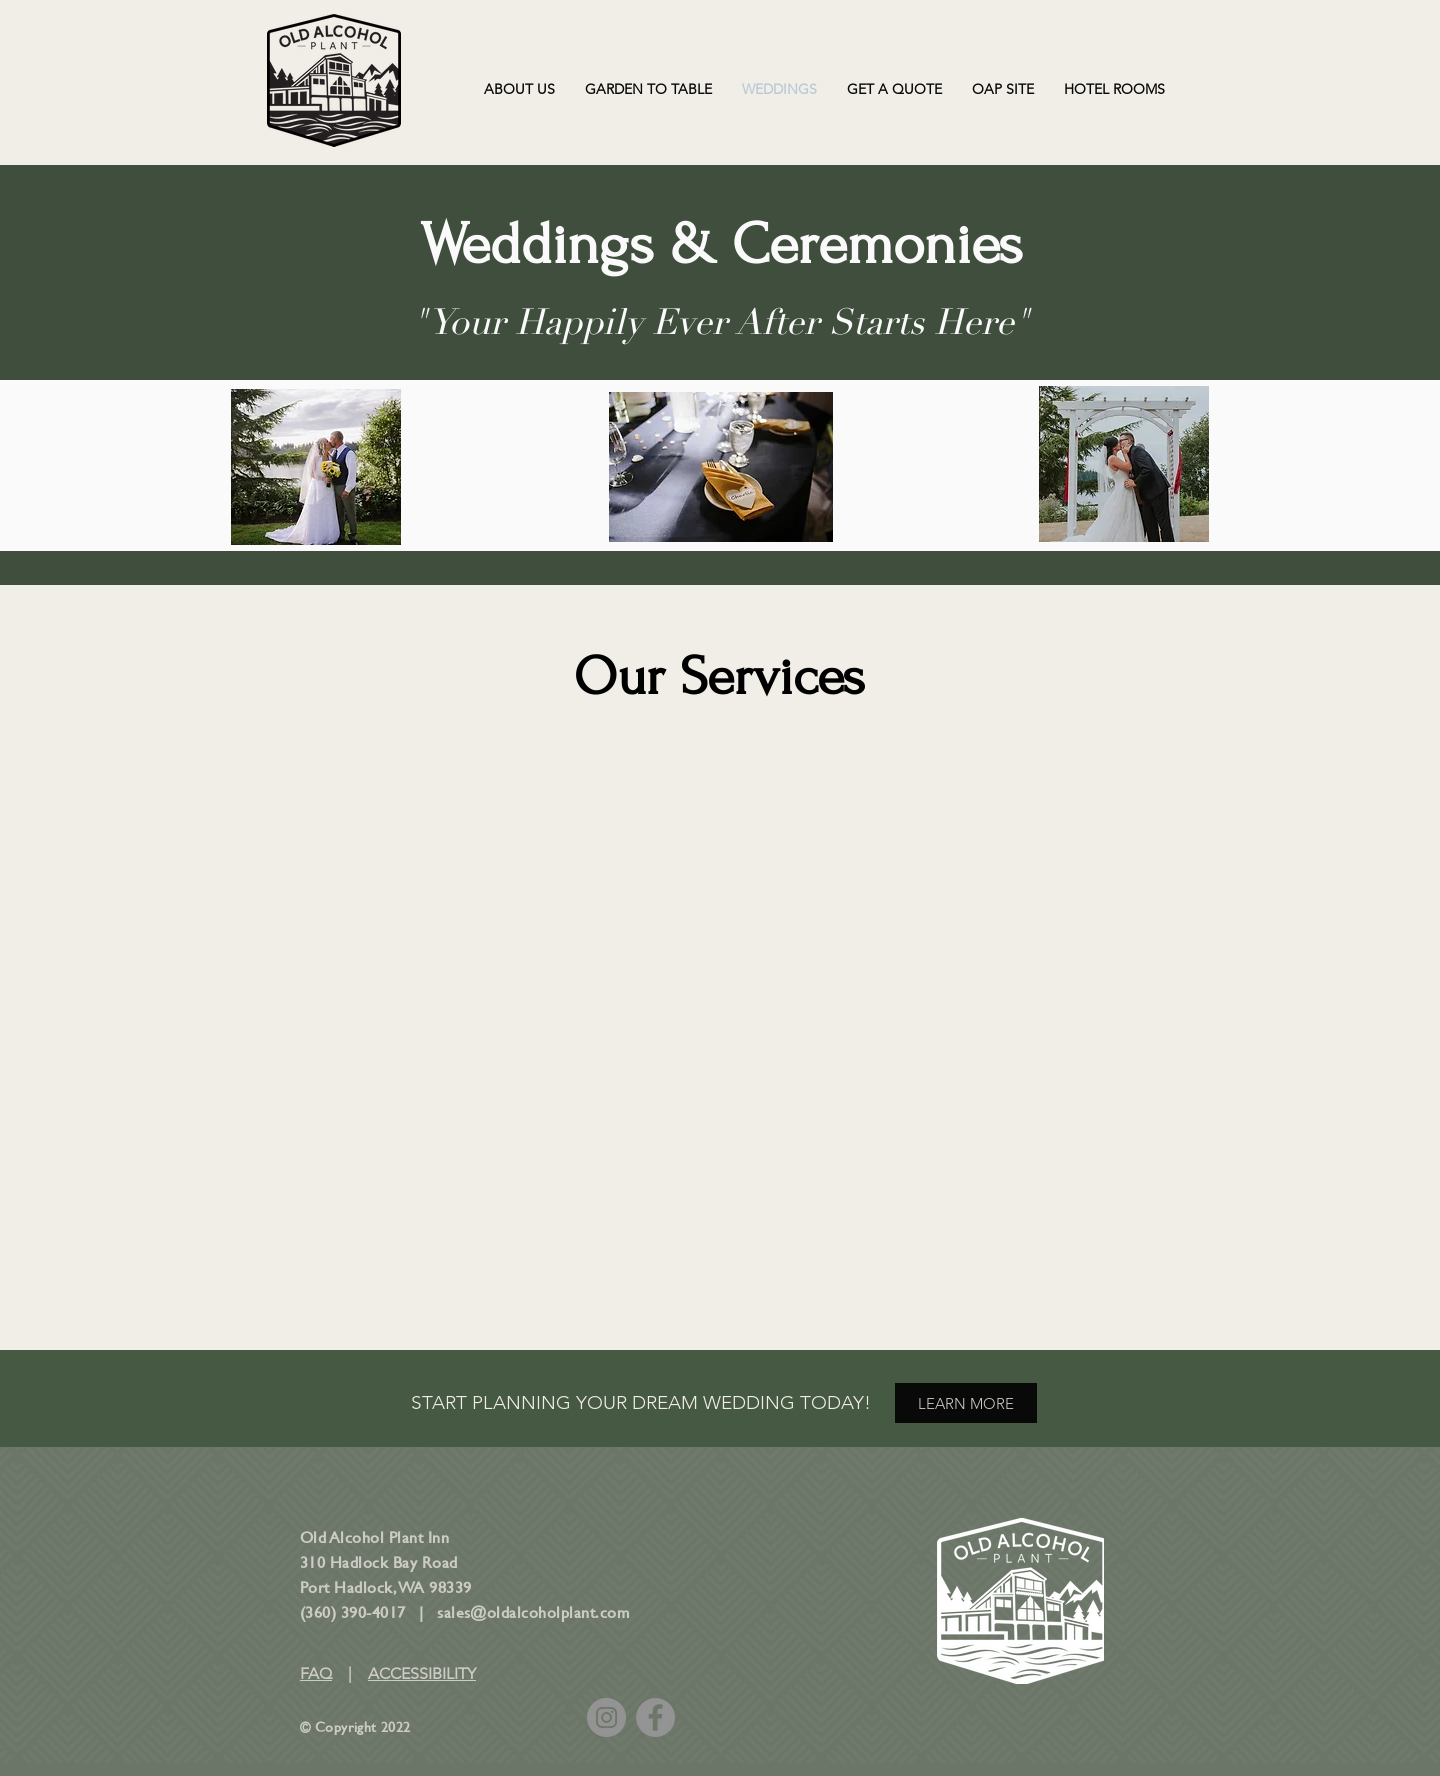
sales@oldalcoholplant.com (533, 1611)
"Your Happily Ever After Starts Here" (721, 322)
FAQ (316, 1673)
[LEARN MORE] (966, 1403)
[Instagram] (606, 1717)
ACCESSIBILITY (422, 1673)
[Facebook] (655, 1717)
